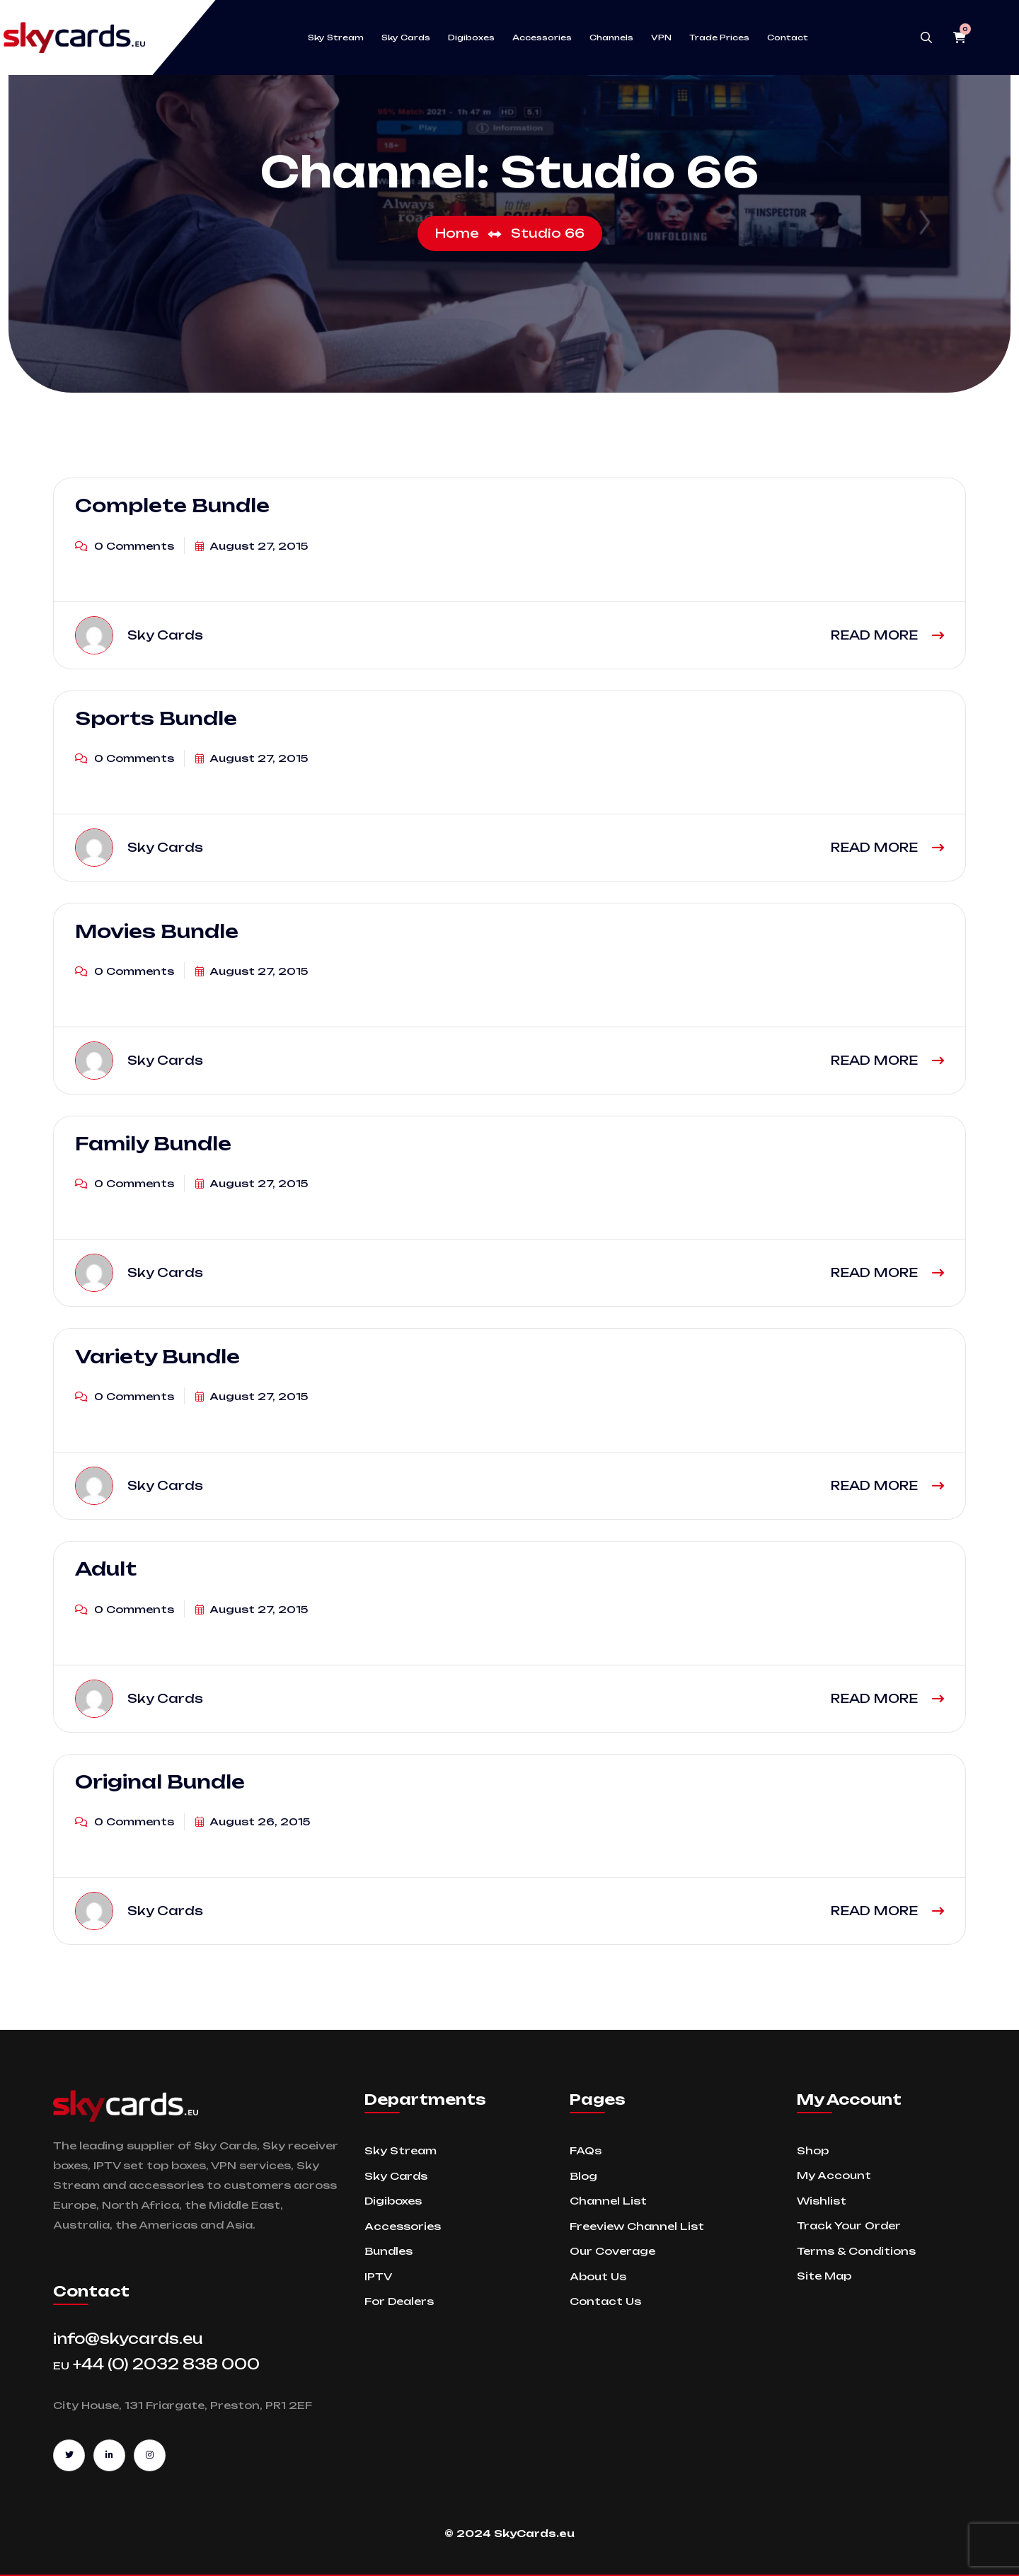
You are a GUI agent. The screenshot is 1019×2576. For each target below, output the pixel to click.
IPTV (378, 2276)
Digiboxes (471, 37)
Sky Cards (405, 37)
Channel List (608, 2201)
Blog (583, 2176)
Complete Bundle (172, 505)
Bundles (388, 2251)
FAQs (585, 2150)
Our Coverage (612, 2251)
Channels (611, 37)
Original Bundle (160, 1781)
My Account (834, 2175)
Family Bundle (153, 1143)
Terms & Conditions (856, 2251)
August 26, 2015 (252, 1821)
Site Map (824, 2276)
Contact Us (605, 2301)
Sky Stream (336, 37)
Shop (813, 2150)
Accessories (542, 37)
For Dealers (399, 2301)
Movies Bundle (156, 930)
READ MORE (887, 635)
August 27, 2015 (251, 546)
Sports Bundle (156, 718)
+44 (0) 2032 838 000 (156, 2364)
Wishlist (821, 2201)
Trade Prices (719, 37)
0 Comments (124, 546)
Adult (106, 1568)
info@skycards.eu (128, 2338)
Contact (787, 37)
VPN (661, 37)
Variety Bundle (157, 1355)
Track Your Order (849, 2225)
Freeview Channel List (637, 2226)
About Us (598, 2276)
